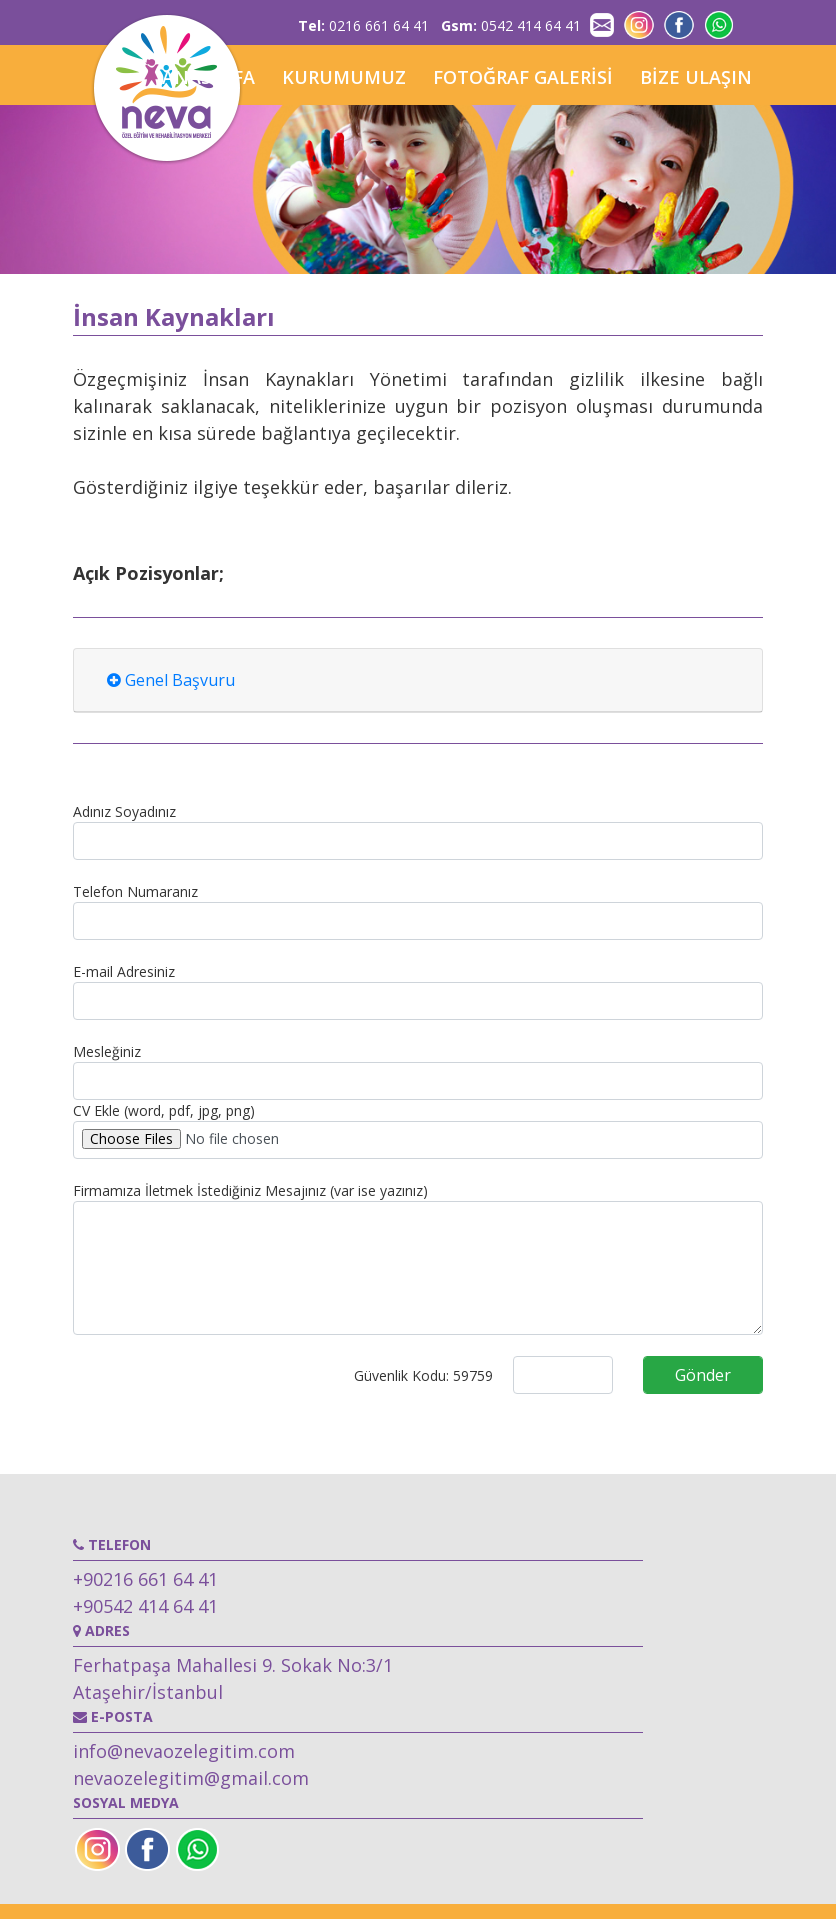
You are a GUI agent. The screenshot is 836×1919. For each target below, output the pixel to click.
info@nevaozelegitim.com (184, 1751)
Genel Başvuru (171, 680)
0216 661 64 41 (363, 25)
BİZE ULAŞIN (696, 77)
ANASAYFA (208, 77)
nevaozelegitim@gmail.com (191, 1778)
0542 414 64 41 (511, 25)
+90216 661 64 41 (145, 1579)
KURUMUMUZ (344, 77)
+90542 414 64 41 (145, 1606)
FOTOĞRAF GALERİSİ (523, 77)
